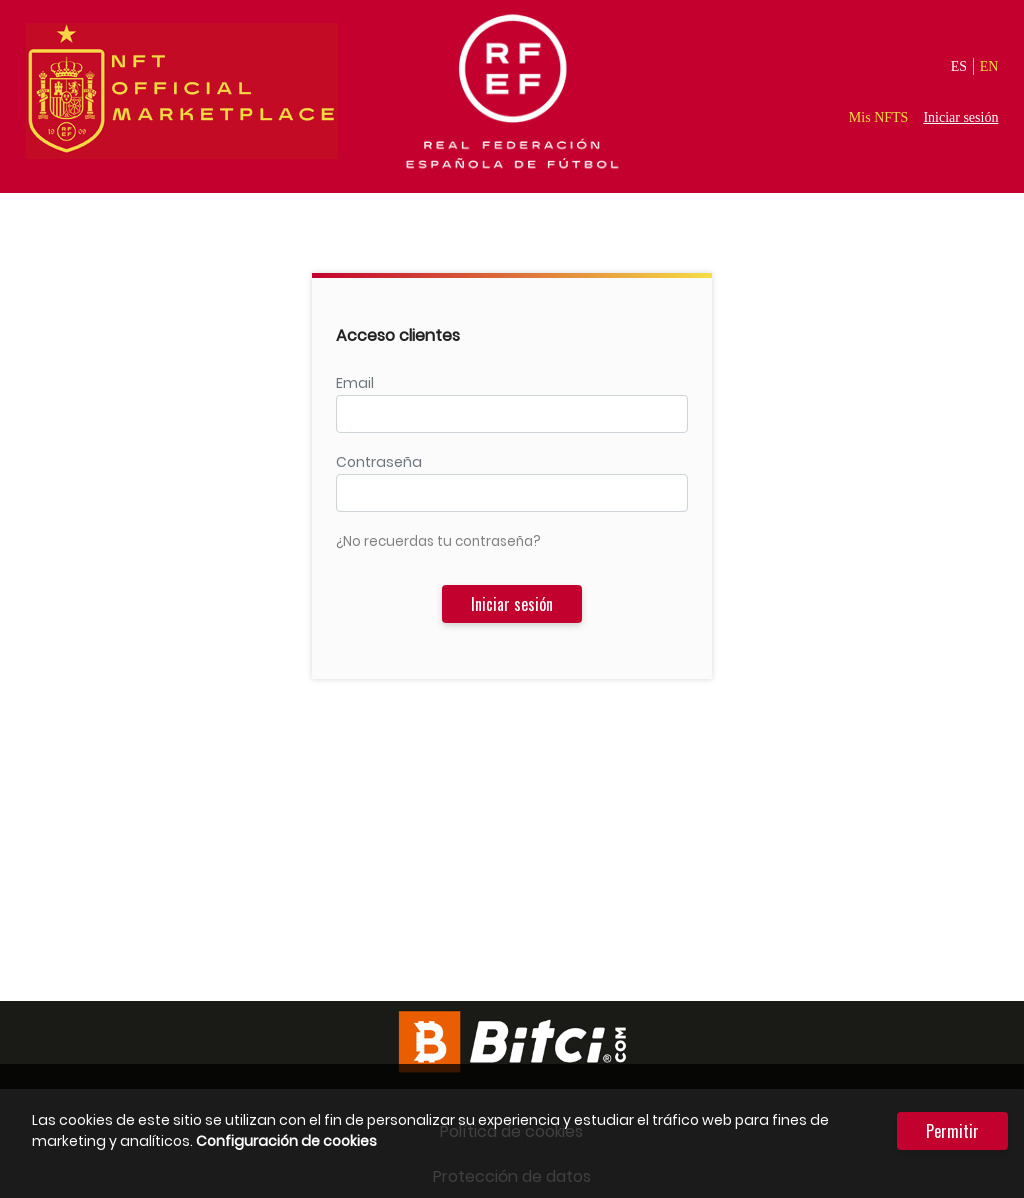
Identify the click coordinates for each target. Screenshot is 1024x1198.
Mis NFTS (879, 117)
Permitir (952, 1131)
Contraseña (379, 462)
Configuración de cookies (286, 1141)
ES (959, 66)
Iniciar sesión (960, 117)
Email (355, 383)
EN (989, 66)
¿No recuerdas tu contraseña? (438, 541)
